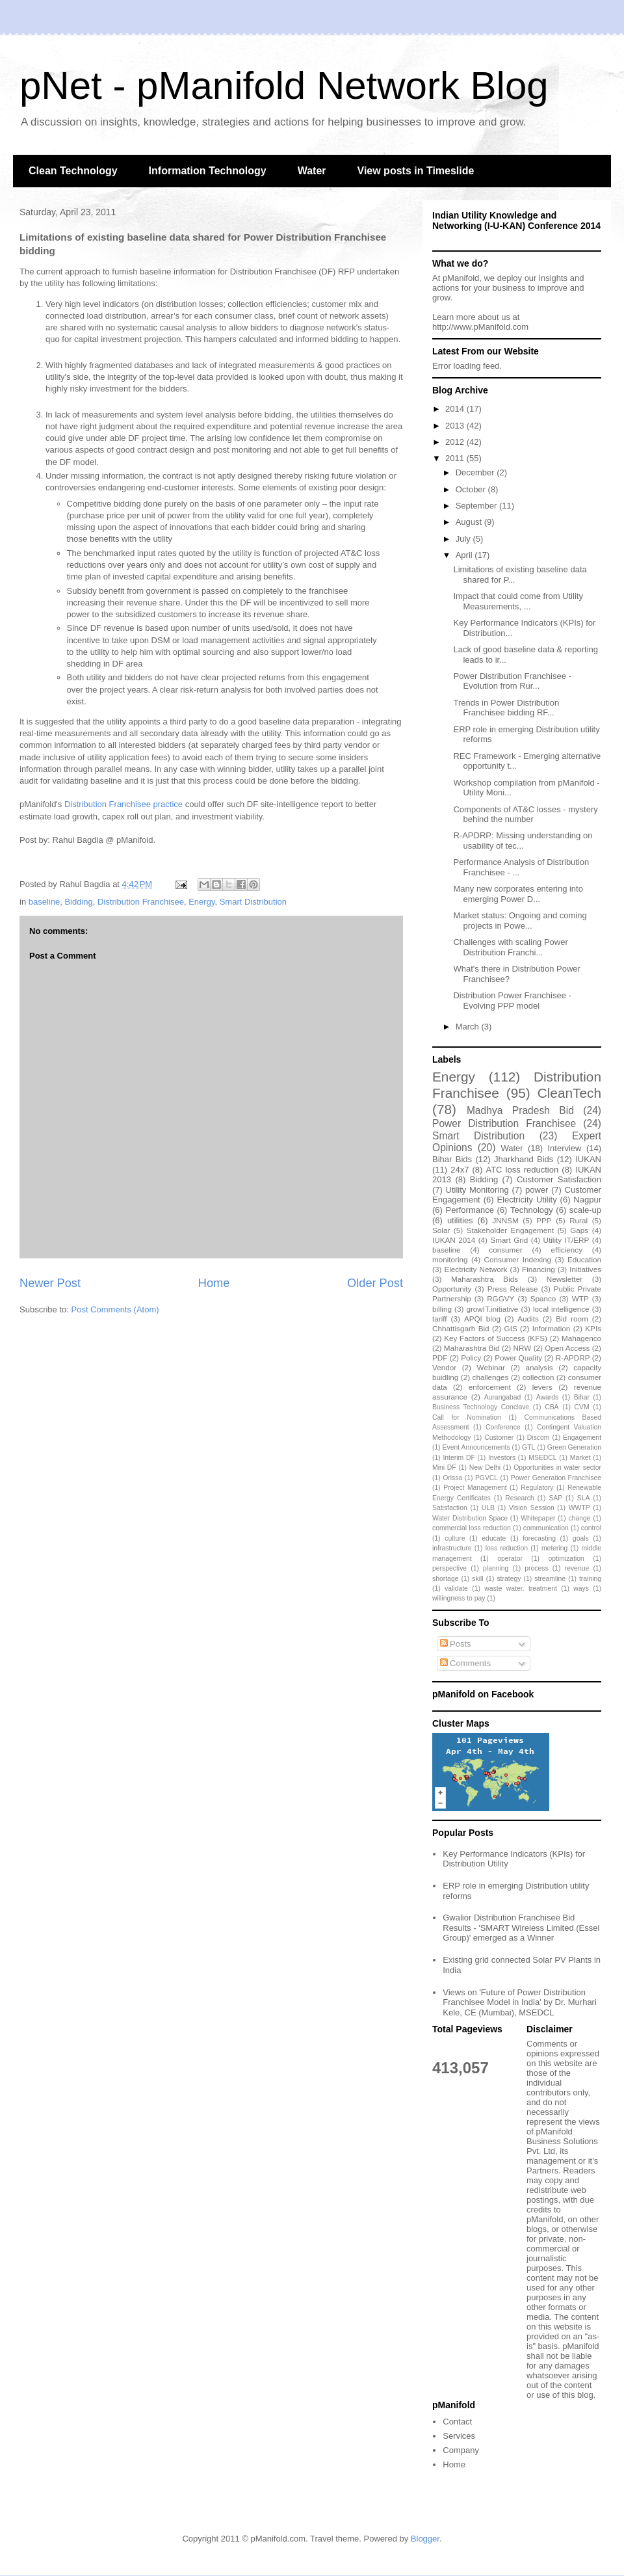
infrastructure (452, 1548)
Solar (441, 1230)
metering (554, 1548)
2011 (456, 458)
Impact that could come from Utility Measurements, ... (517, 601)
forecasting (539, 1538)
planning (495, 1568)
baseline (44, 902)
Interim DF (458, 1457)
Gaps (579, 1230)
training (590, 1578)
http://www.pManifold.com (480, 327)
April (465, 555)
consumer (505, 1249)
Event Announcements (476, 1447)
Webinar (491, 1367)
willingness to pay (458, 1598)
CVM (582, 1407)
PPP (543, 1220)
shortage (445, 1578)
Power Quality (518, 1357)
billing (442, 1309)
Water (312, 170)
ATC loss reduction (522, 1170)
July (464, 539)
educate (494, 1538)
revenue (577, 1568)
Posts (455, 1644)
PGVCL (486, 1477)
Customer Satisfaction (559, 1179)
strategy (509, 1578)
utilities (460, 1220)
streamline (550, 1578)
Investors (501, 1457)
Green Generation (574, 1447)
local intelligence (561, 1309)
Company (461, 2450)
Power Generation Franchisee (556, 1477)
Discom (538, 1437)
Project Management (474, 1487)
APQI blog (482, 1318)
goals (581, 1538)
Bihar (582, 1397)
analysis (538, 1367)
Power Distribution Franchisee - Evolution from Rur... (512, 681)
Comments (465, 1663)
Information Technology (207, 170)
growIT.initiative (492, 1309)
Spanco (543, 1298)
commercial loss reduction (471, 1528)
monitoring (450, 1259)
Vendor (444, 1367)
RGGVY (500, 1298)
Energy (201, 902)
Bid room (572, 1318)
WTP (580, 1298)
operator (510, 1558)
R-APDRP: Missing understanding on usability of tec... (522, 840)
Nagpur (587, 1199)
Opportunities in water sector (557, 1467)
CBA (551, 1407)
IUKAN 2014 (453, 1240)
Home (214, 1283)
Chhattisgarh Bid (460, 1328)
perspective (449, 1568)
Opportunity (451, 1288)
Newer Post (50, 1283)
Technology (531, 1210)
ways (581, 1588)
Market (580, 1457)
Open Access (567, 1348)
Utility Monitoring (477, 1190)
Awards (547, 1397)
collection (538, 1377)
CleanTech (569, 1092)
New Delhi (484, 1467)
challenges (491, 1377)
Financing (538, 1269)
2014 (456, 409)
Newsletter (564, 1279)
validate (456, 1588)
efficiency (566, 1249)
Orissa (452, 1477)
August (470, 522)
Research (519, 1498)
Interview (564, 1148)
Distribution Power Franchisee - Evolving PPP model (512, 1000)
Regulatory (537, 1487)
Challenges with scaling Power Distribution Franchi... (510, 947)
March (469, 1026)
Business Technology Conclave (480, 1407)
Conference (503, 1427)
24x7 (459, 1170)
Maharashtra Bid (472, 1348)
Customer (499, 1437)
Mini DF (444, 1467)
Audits (527, 1318)
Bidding (78, 902)
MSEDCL (542, 1457)
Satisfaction (449, 1507)
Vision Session (531, 1507)
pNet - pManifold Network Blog (284, 85)
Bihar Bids (452, 1159)
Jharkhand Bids (523, 1159)
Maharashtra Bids (484, 1279)
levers (542, 1387)
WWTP (579, 1507)
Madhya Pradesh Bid (520, 1110)
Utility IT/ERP (566, 1240)
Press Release (513, 1288)
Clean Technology (73, 170)
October (472, 489)
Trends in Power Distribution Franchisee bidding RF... (506, 708)
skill (477, 1578)
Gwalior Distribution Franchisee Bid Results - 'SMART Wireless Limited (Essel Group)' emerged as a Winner (521, 1928)
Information (551, 1328)
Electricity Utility (526, 1199)
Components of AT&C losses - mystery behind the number (525, 814)
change (580, 1518)
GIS (510, 1328)
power (536, 1190)
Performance (469, 1210)
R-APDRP (573, 1357)
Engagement (582, 1437)
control (591, 1528)
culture (455, 1538)
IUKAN (588, 1159)
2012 (456, 442)
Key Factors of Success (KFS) (495, 1338)
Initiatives (585, 1269)
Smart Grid (509, 1240)
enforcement (490, 1387)
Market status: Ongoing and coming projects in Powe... (519, 920)
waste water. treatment (520, 1588)
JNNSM (505, 1220)
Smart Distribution (253, 902)
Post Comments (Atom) (115, 1309)
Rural (578, 1220)
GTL (528, 1447)
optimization (566, 1558)
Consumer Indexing (517, 1259)
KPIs (593, 1328)
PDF (439, 1357)
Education (584, 1259)
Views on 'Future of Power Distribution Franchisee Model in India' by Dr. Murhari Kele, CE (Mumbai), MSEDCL (520, 2002)
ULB (488, 1507)
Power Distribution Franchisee (504, 1123)
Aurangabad (502, 1397)
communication (546, 1528)
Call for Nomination (466, 1417)
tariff (439, 1318)
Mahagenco (581, 1338)
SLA (583, 1498)
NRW (523, 1348)
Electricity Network (475, 1269)
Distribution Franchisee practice (123, 804)
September (477, 506)
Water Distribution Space (470, 1518)
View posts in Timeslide (416, 170)
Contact (457, 2421)
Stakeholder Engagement (510, 1230)
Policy (471, 1357)
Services (459, 2436)
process (536, 1568)
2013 (456, 426)
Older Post (375, 1283)
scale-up (585, 1210)
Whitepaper (538, 1518)
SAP (555, 1498)
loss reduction (507, 1548)
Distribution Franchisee (141, 902)
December (476, 472)
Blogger (425, 2538)
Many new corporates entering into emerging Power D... (517, 894)
